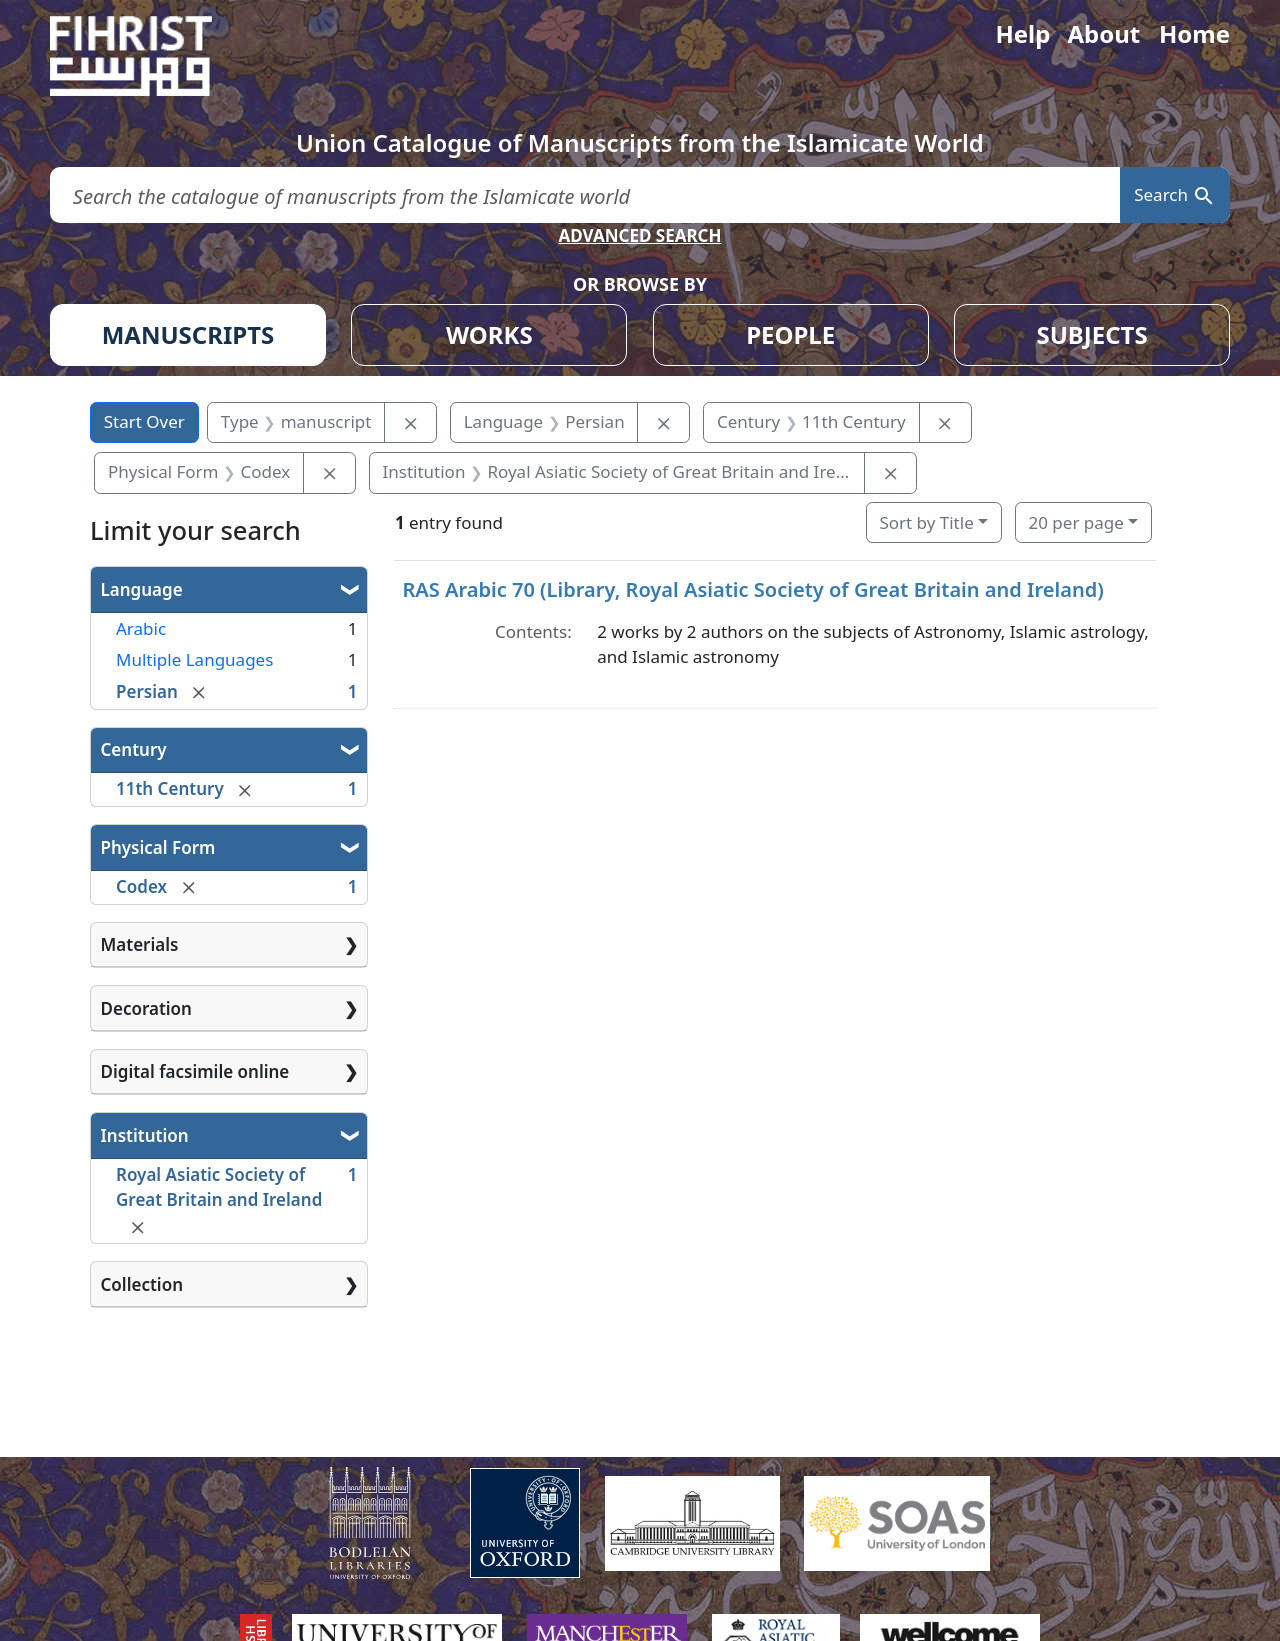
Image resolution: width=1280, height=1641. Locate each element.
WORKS (489, 334)
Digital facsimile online (195, 1071)
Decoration (146, 1008)
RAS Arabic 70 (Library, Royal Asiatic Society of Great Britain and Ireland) (752, 589)
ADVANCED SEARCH (639, 235)
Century (134, 749)
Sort (926, 522)
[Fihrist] (150, 56)
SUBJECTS (1091, 334)
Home (1194, 33)
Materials (140, 944)
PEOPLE (790, 334)
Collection (142, 1284)
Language (142, 589)
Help (1022, 33)
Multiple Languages (194, 659)
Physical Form (158, 847)
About (1103, 33)
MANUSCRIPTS (188, 334)
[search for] (585, 195)
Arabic (141, 628)
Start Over (144, 421)
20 (1075, 522)
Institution (145, 1135)
